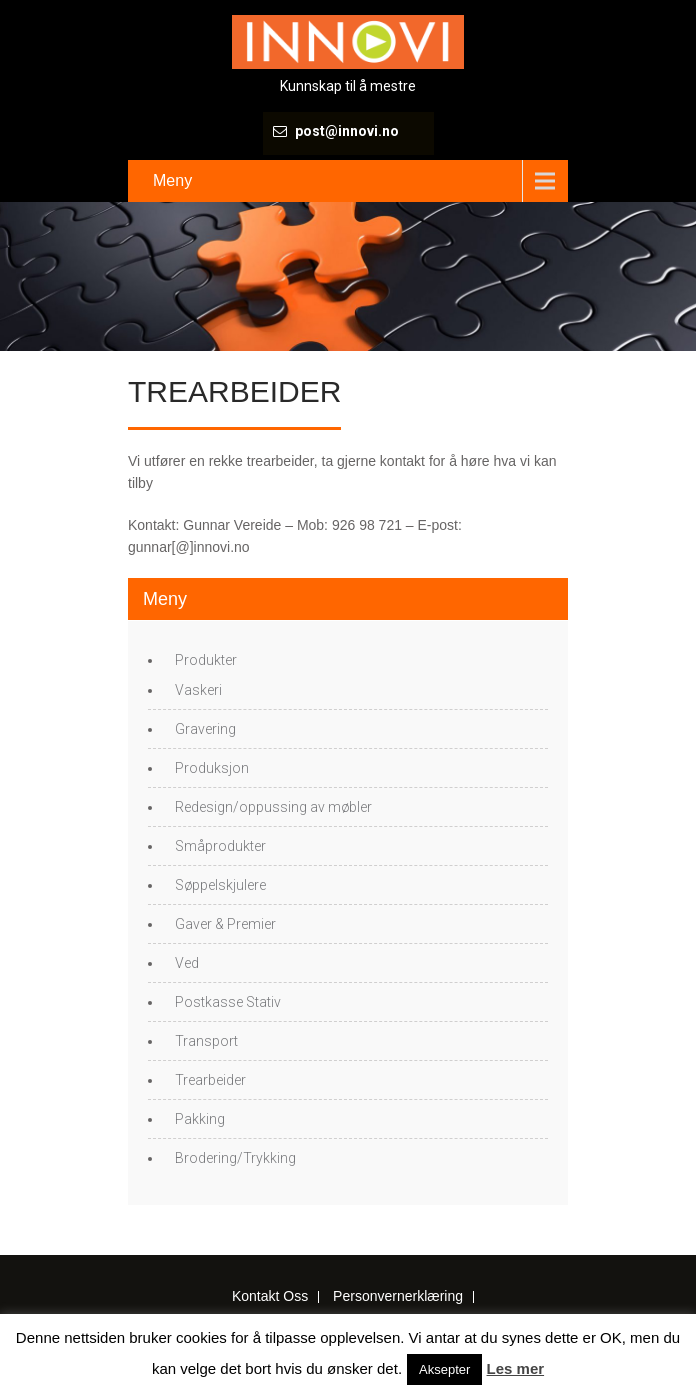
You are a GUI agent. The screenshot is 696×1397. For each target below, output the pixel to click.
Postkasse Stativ (228, 1002)
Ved (187, 963)
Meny (172, 180)
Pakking (200, 1119)
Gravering (205, 729)
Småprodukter (220, 846)
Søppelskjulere (220, 885)
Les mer (516, 1368)
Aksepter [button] (444, 1369)
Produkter (206, 660)
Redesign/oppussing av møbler (273, 807)
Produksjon (212, 768)
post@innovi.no (347, 131)
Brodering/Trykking (235, 1158)
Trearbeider (210, 1080)
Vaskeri (198, 690)
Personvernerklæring (398, 1297)
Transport (206, 1041)
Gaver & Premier (225, 924)
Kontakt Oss (270, 1297)
